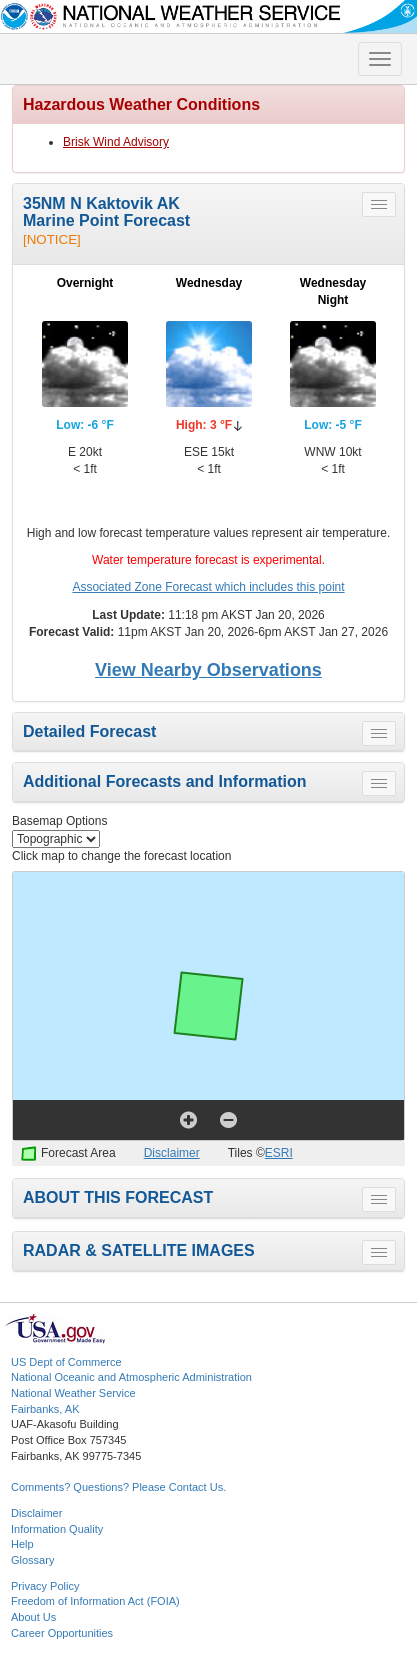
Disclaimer (172, 1153)
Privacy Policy (45, 1586)
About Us (33, 1617)
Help (22, 1544)
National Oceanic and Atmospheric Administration (131, 1377)
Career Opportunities (62, 1633)
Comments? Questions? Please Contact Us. (118, 1487)
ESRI (279, 1153)
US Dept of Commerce (66, 1362)
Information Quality (57, 1529)
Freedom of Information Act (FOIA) (95, 1601)
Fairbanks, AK (45, 1409)
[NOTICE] (52, 239)
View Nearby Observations (208, 670)
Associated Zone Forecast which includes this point (208, 587)
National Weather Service (73, 1393)
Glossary (32, 1560)
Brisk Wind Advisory (116, 142)
